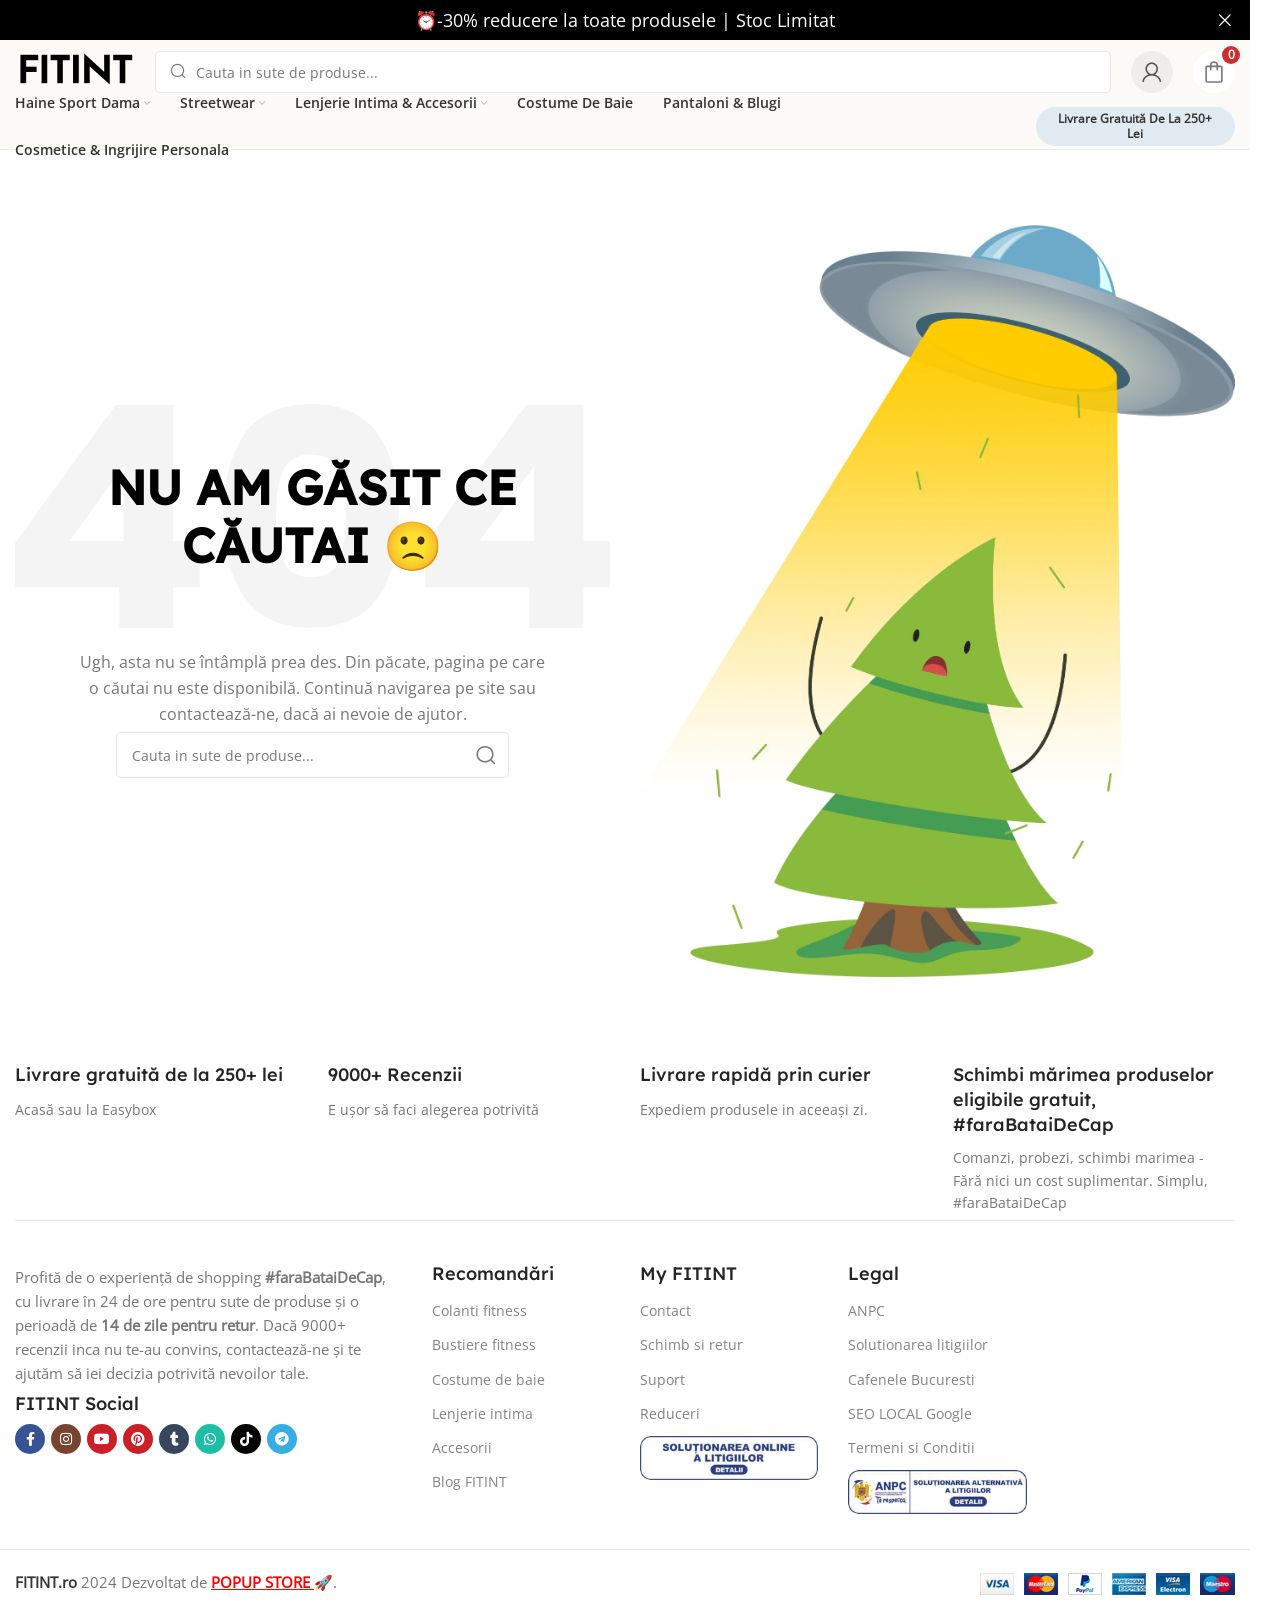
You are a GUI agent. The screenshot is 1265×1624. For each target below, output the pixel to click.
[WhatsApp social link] (210, 1439)
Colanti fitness (479, 1310)
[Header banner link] (625, 20)
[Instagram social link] (66, 1439)
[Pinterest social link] (138, 1439)
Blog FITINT (469, 1481)
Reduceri (670, 1413)
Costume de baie (488, 1379)
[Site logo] (75, 70)
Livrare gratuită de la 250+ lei (1135, 125)
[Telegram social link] (282, 1439)
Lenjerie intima (482, 1413)
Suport (662, 1379)
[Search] (633, 72)
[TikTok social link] (246, 1439)
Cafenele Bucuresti (911, 1379)
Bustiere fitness (484, 1344)
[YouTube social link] (102, 1439)
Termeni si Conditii (911, 1447)
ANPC (866, 1310)
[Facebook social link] (30, 1439)
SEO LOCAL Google (910, 1413)
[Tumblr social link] (174, 1439)
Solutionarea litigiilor (918, 1344)
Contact (665, 1310)
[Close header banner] (1225, 20)
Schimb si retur (691, 1344)
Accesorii (462, 1447)
